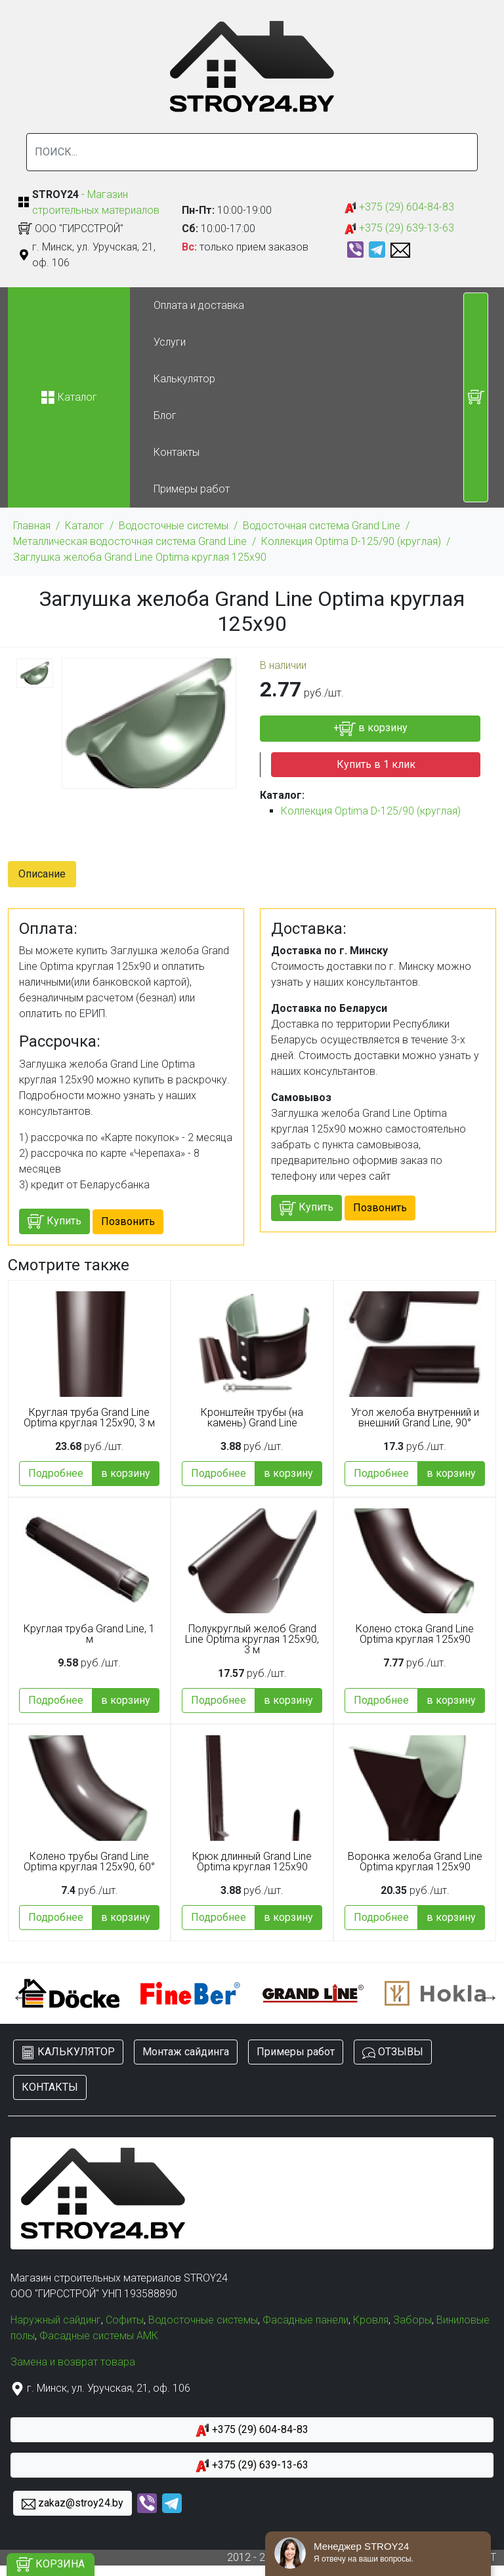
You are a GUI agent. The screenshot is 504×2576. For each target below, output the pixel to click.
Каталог (84, 525)
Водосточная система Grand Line (321, 525)
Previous (17, 1993)
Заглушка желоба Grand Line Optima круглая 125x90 (139, 557)
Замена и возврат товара (72, 2362)
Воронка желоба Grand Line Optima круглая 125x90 (415, 1861)
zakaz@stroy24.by (72, 2503)
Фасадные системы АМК (98, 2335)
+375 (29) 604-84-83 (399, 207)
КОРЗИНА (50, 2564)
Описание (42, 874)
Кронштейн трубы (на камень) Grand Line (252, 1417)
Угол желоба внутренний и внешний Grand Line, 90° (415, 1417)
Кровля (370, 2320)
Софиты (125, 2320)
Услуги (170, 342)
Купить (54, 1221)
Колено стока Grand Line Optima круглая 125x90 (415, 1634)
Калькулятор (184, 378)
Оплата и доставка (199, 305)
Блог (165, 415)
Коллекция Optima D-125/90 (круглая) (351, 541)
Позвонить (128, 1221)
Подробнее (55, 1473)
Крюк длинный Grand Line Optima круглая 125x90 (252, 1861)
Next (486, 1993)
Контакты (177, 452)
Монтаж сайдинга (185, 2051)
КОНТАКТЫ (50, 2087)
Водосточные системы (173, 525)
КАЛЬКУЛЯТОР (68, 2052)
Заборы (412, 2320)
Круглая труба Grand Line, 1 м (89, 1634)
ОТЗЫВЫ (392, 2052)
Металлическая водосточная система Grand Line (130, 541)
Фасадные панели (305, 2320)
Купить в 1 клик (376, 764)
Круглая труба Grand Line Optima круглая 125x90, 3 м (89, 1417)
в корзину (125, 1473)
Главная (32, 525)
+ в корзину (370, 729)
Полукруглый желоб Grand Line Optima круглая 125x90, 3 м (252, 1639)
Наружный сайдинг (55, 2320)
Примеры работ (192, 489)
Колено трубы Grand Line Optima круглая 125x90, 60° (89, 1861)
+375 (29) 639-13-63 (399, 228)
